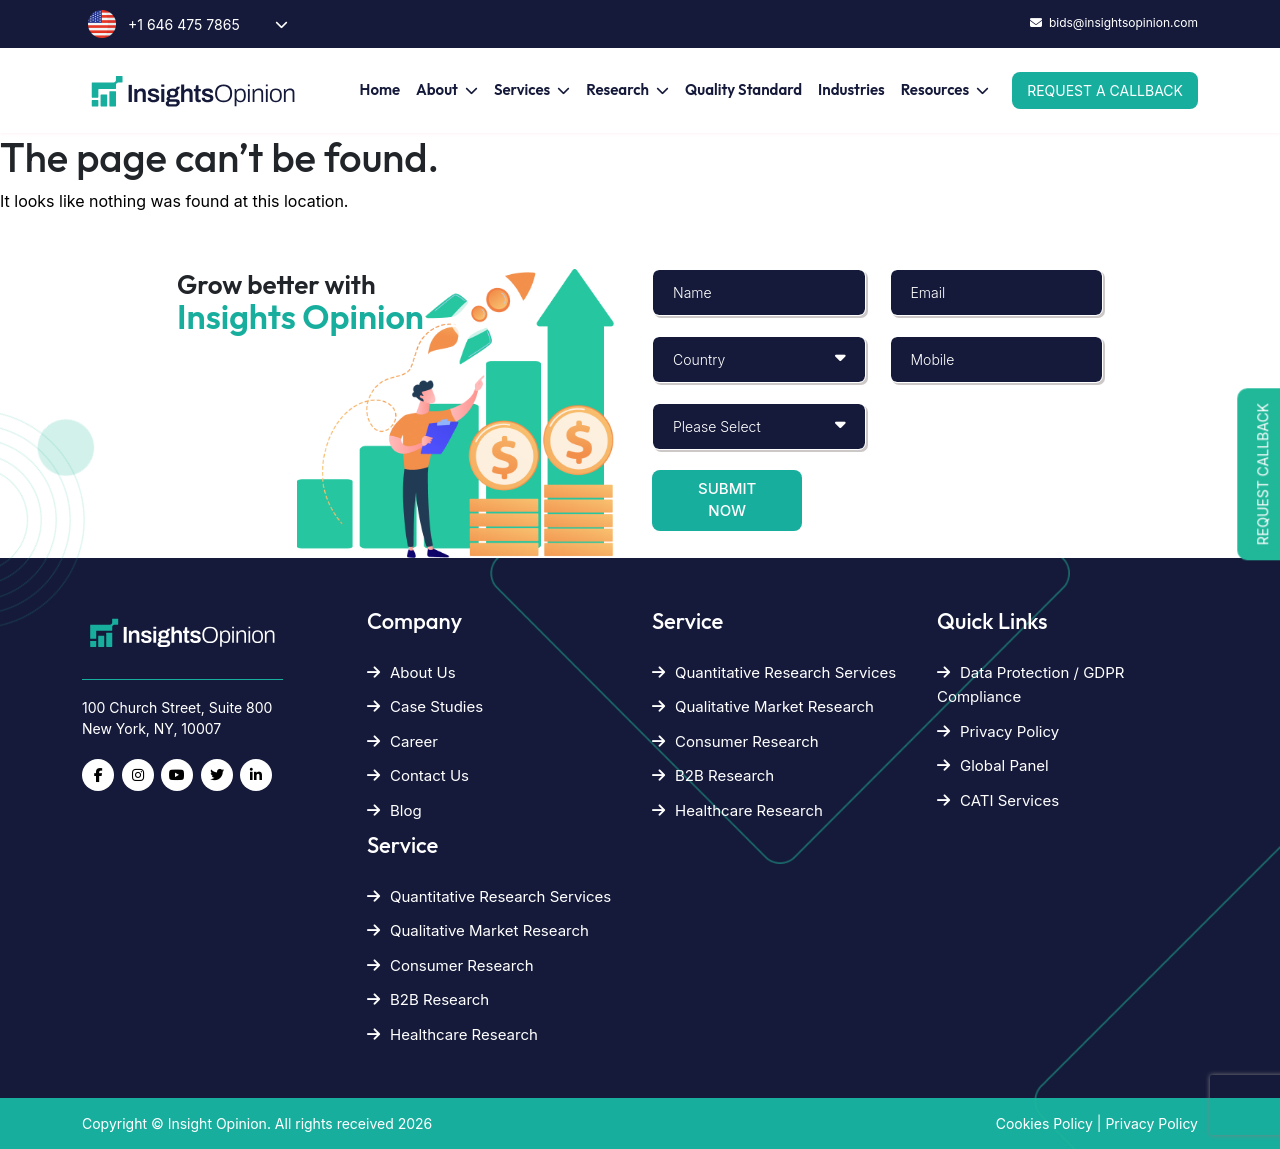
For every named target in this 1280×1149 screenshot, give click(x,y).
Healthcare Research (452, 1034)
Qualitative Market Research (478, 930)
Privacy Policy (998, 731)
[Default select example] (759, 359)
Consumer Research (450, 965)
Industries (851, 89)
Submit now (727, 500)
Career (402, 741)
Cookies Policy (1044, 1123)
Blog (394, 810)
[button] (1258, 474)
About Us (411, 672)
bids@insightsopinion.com (1114, 22)
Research (617, 89)
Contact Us (418, 775)
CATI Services (998, 800)
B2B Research (428, 999)
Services (522, 89)
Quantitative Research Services (489, 896)
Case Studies (425, 706)
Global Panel (993, 765)
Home (380, 89)
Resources (935, 89)
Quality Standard (743, 89)
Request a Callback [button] (1105, 90)
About (437, 89)
